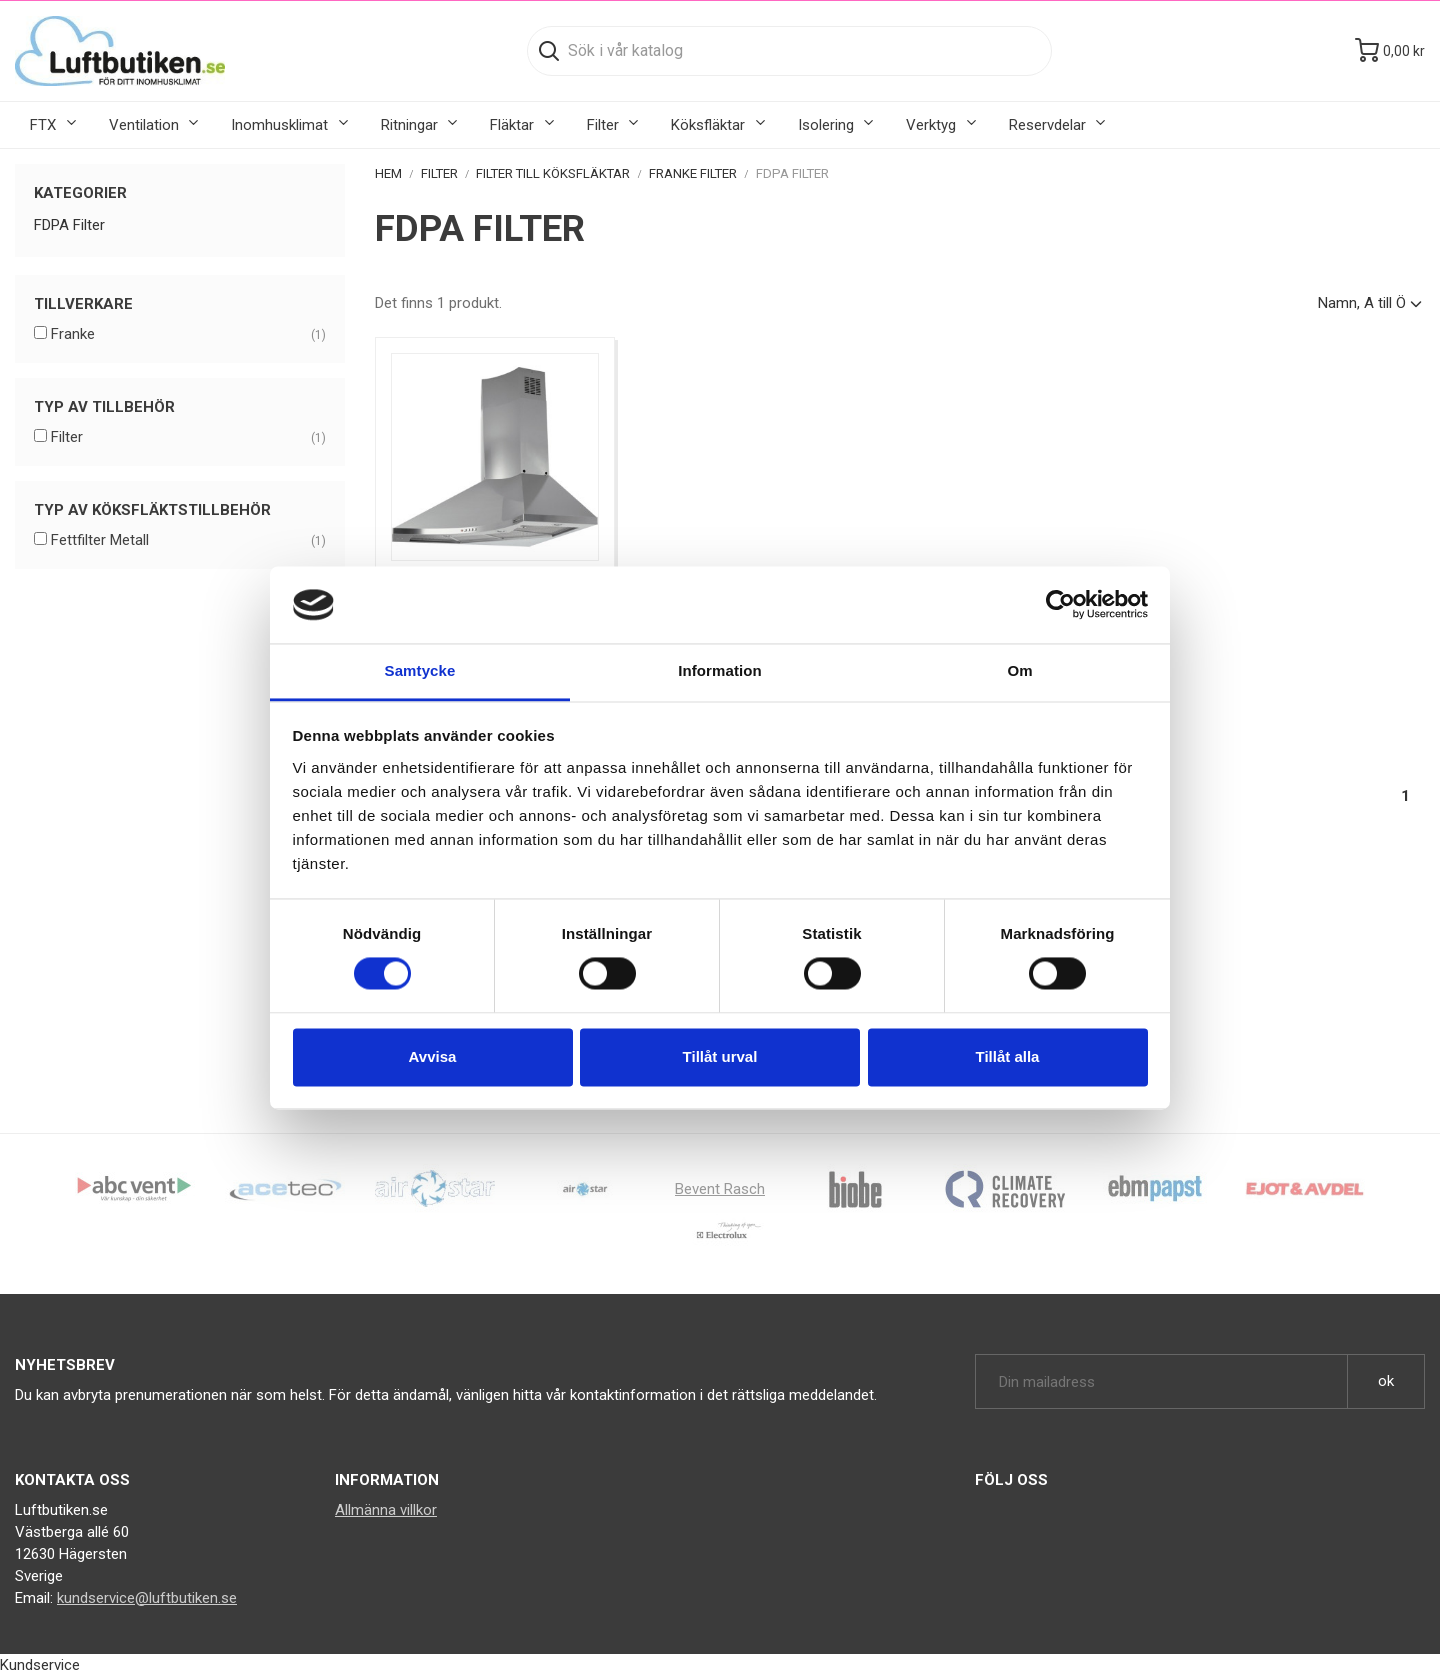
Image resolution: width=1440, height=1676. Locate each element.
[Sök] (789, 51)
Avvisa (433, 1056)
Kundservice (40, 1665)
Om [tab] (1019, 670)
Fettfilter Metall (188, 541)
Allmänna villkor (386, 1510)
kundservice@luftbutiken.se (147, 1598)
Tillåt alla (1008, 1056)
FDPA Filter (69, 225)
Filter (188, 438)
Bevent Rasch (720, 1189)
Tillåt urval (720, 1056)
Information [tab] (720, 670)
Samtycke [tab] (420, 670)
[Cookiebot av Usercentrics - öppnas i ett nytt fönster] (1060, 605)
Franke (188, 335)
